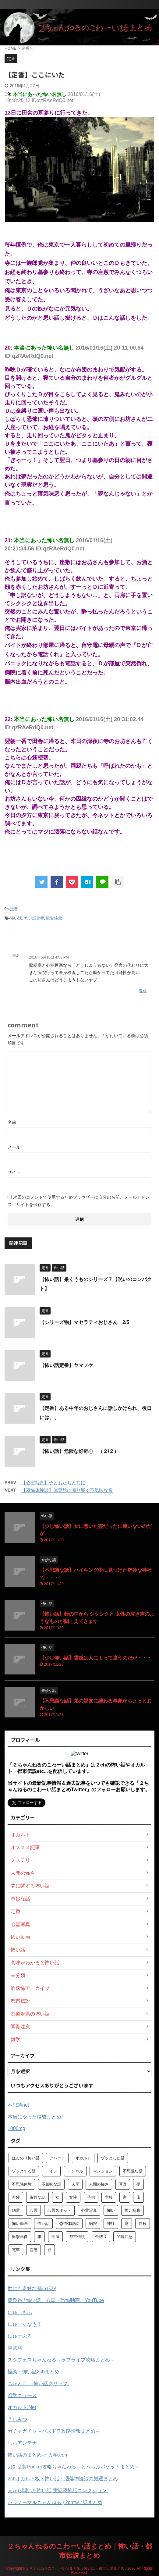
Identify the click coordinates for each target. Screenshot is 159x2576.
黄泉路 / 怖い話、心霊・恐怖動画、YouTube (56, 2300)
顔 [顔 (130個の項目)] (49, 2249)
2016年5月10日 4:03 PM (49, 957)
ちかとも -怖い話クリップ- (38, 2383)
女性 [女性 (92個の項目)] (73, 2197)
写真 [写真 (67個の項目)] (123, 2184)
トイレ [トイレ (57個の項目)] (51, 2171)
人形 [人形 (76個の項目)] (75, 2184)
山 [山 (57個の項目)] (138, 2197)
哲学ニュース (22, 2395)
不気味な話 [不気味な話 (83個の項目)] (51, 2184)
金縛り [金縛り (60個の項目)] (101, 2236)
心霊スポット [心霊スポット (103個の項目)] (59, 2210)
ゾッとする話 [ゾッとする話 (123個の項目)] (24, 2171)
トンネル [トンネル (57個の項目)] (75, 2171)
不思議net (18, 2105)
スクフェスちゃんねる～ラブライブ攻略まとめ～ (61, 2359)
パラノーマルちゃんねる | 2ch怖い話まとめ (55, 2502)
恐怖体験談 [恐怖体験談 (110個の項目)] (69, 2223)
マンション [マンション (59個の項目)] (103, 2171)
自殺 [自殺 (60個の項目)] (143, 2223)
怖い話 (16, 918)
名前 (12, 1122)
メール (14, 1147)
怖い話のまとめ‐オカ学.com (38, 2454)
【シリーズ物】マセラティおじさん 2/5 (84, 1322)
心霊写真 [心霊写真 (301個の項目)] (89, 2210)
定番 (14, 909)
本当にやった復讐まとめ (34, 2116)
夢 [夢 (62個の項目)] (138, 2184)
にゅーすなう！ (25, 2324)
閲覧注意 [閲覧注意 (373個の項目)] (124, 2236)
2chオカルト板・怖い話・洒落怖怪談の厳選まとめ (63, 2478)
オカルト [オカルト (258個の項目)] (83, 2158)
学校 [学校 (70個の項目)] (109, 2197)
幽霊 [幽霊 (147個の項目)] (16, 2210)
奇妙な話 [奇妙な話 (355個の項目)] (37, 2197)
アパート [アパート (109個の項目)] (57, 2158)
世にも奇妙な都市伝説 (32, 2288)
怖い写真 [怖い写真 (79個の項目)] (132, 2210)
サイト (14, 1172)
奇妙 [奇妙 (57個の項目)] (16, 2197)
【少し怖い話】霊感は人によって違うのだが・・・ (96, 1657)
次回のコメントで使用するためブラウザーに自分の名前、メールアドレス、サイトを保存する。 (79, 1201)
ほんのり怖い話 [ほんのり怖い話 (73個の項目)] (26, 2158)
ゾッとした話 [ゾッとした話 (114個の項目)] (113, 2158)
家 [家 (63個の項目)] (125, 2197)
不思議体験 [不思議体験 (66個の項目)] (22, 2184)
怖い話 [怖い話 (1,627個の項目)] (43, 2223)
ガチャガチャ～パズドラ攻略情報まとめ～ (54, 2431)
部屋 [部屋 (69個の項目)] (55, 2236)
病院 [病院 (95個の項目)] (93, 2223)
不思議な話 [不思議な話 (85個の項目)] (133, 2171)
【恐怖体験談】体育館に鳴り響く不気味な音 (67, 1490)
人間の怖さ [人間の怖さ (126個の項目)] (99, 2184)
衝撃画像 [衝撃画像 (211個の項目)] (20, 2236)
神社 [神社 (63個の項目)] (111, 2223)
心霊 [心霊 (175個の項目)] (33, 2210)
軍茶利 (15, 2347)
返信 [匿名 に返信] (143, 991)
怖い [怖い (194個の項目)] (111, 2210)
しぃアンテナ (22, 2443)
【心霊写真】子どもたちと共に (53, 1482)
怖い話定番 (34, 918)
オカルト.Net (22, 2407)
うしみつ (17, 2419)
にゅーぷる (20, 2336)
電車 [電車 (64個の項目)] (16, 2249)
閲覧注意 (54, 918)
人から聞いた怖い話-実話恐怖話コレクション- (58, 2490)
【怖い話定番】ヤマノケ (66, 1365)
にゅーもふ (20, 2312)
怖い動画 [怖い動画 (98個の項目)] (20, 2223)
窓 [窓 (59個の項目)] (127, 2223)
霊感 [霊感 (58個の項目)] (33, 2249)
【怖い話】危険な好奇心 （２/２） (79, 1451)
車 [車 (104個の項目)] (39, 2236)
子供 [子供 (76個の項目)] (91, 2197)
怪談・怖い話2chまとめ (33, 2371)
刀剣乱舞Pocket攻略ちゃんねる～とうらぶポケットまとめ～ (74, 2466)
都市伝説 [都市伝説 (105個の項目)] (77, 2236)
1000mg (16, 2128)
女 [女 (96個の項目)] (57, 2197)
